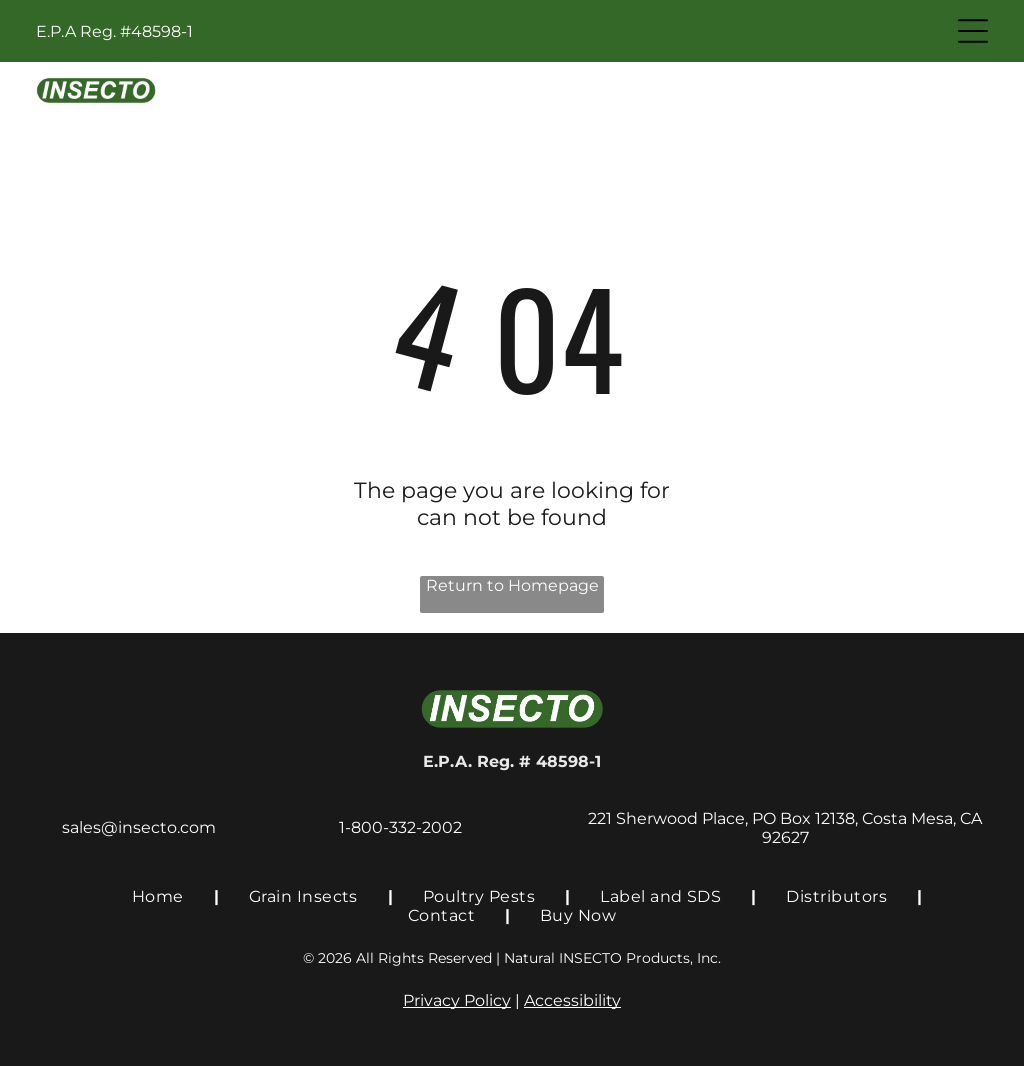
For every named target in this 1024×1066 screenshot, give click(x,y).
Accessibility (572, 1000)
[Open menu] (973, 31)
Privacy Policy (457, 1000)
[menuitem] (160, 896)
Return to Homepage (512, 585)
